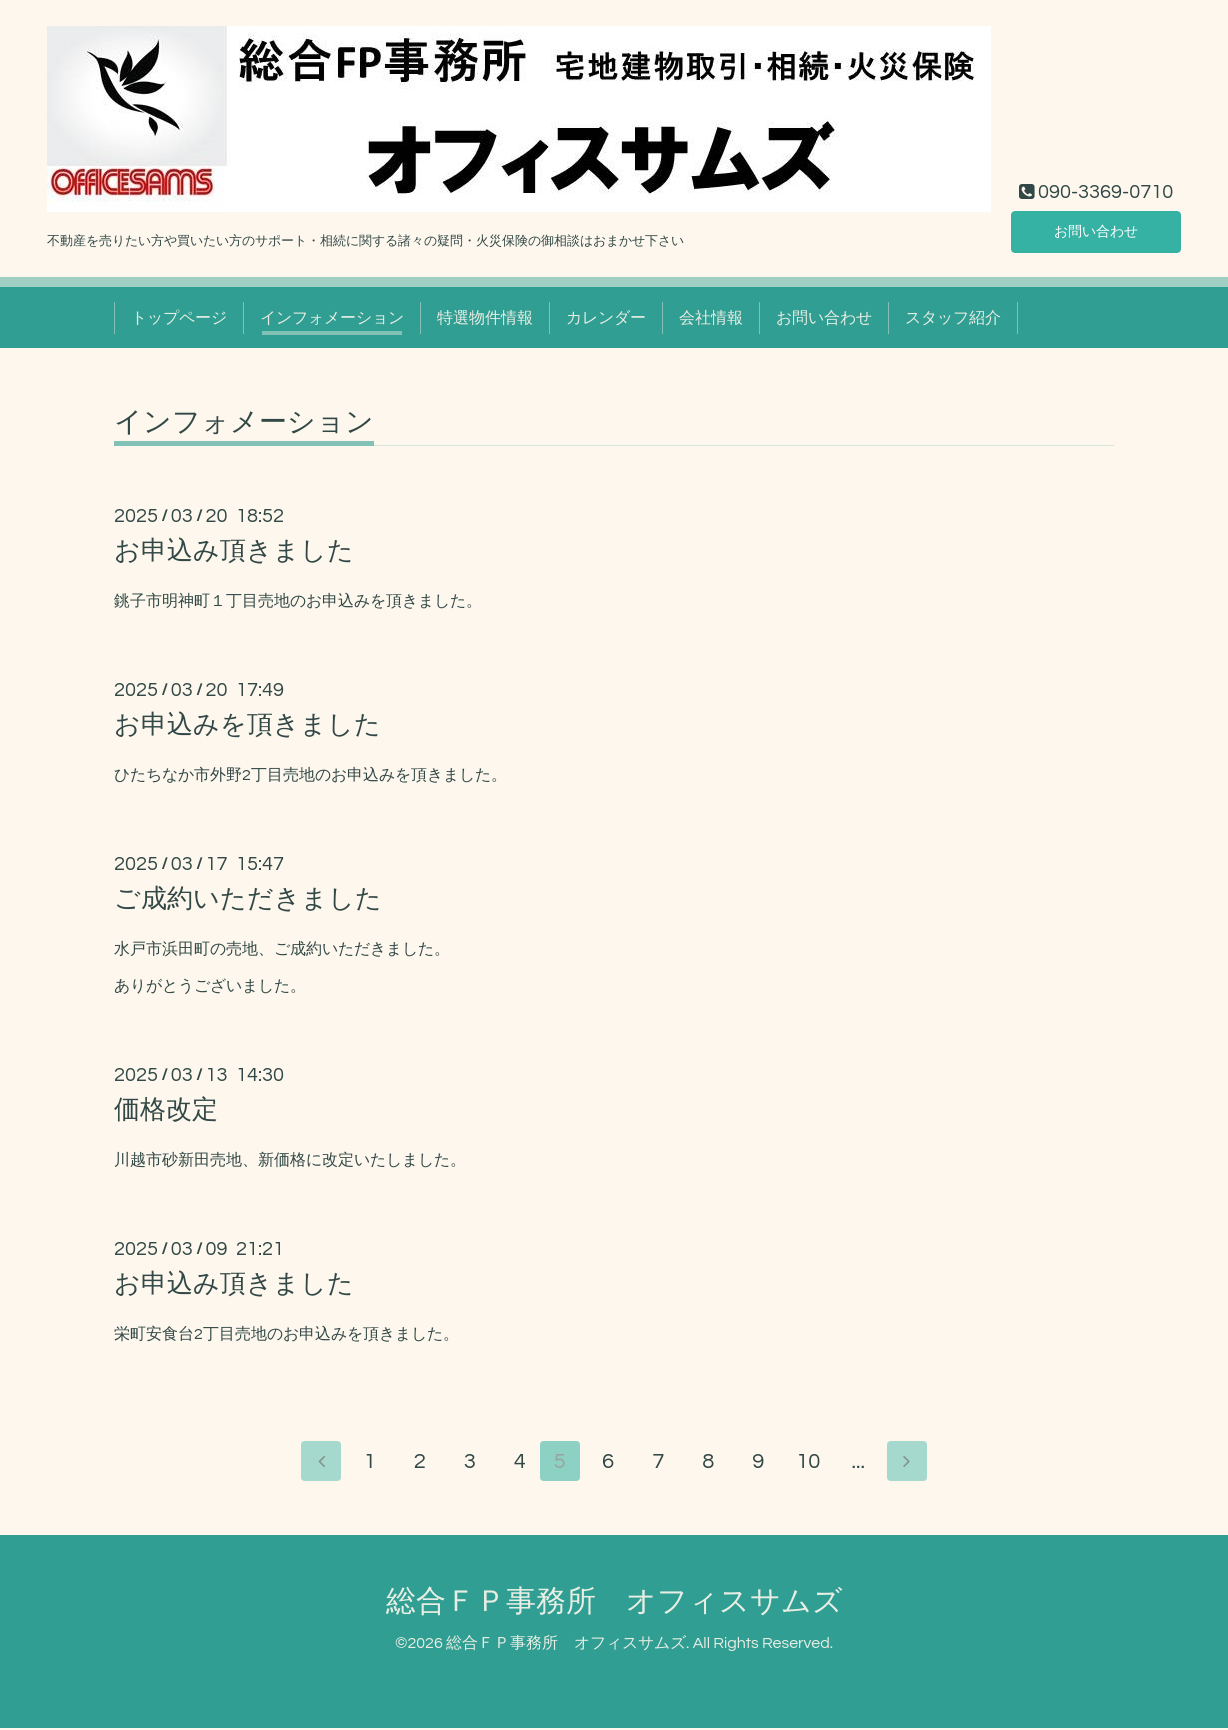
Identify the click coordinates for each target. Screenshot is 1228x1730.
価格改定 (166, 1110)
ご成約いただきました (248, 899)
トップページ (179, 318)
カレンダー (606, 318)
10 (814, 1463)
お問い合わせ (1096, 230)
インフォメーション (332, 318)
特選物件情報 (485, 318)
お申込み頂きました (234, 551)
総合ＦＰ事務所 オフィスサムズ (614, 1603)
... (863, 1463)
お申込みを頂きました (247, 725)
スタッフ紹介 (953, 318)
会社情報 (711, 318)
